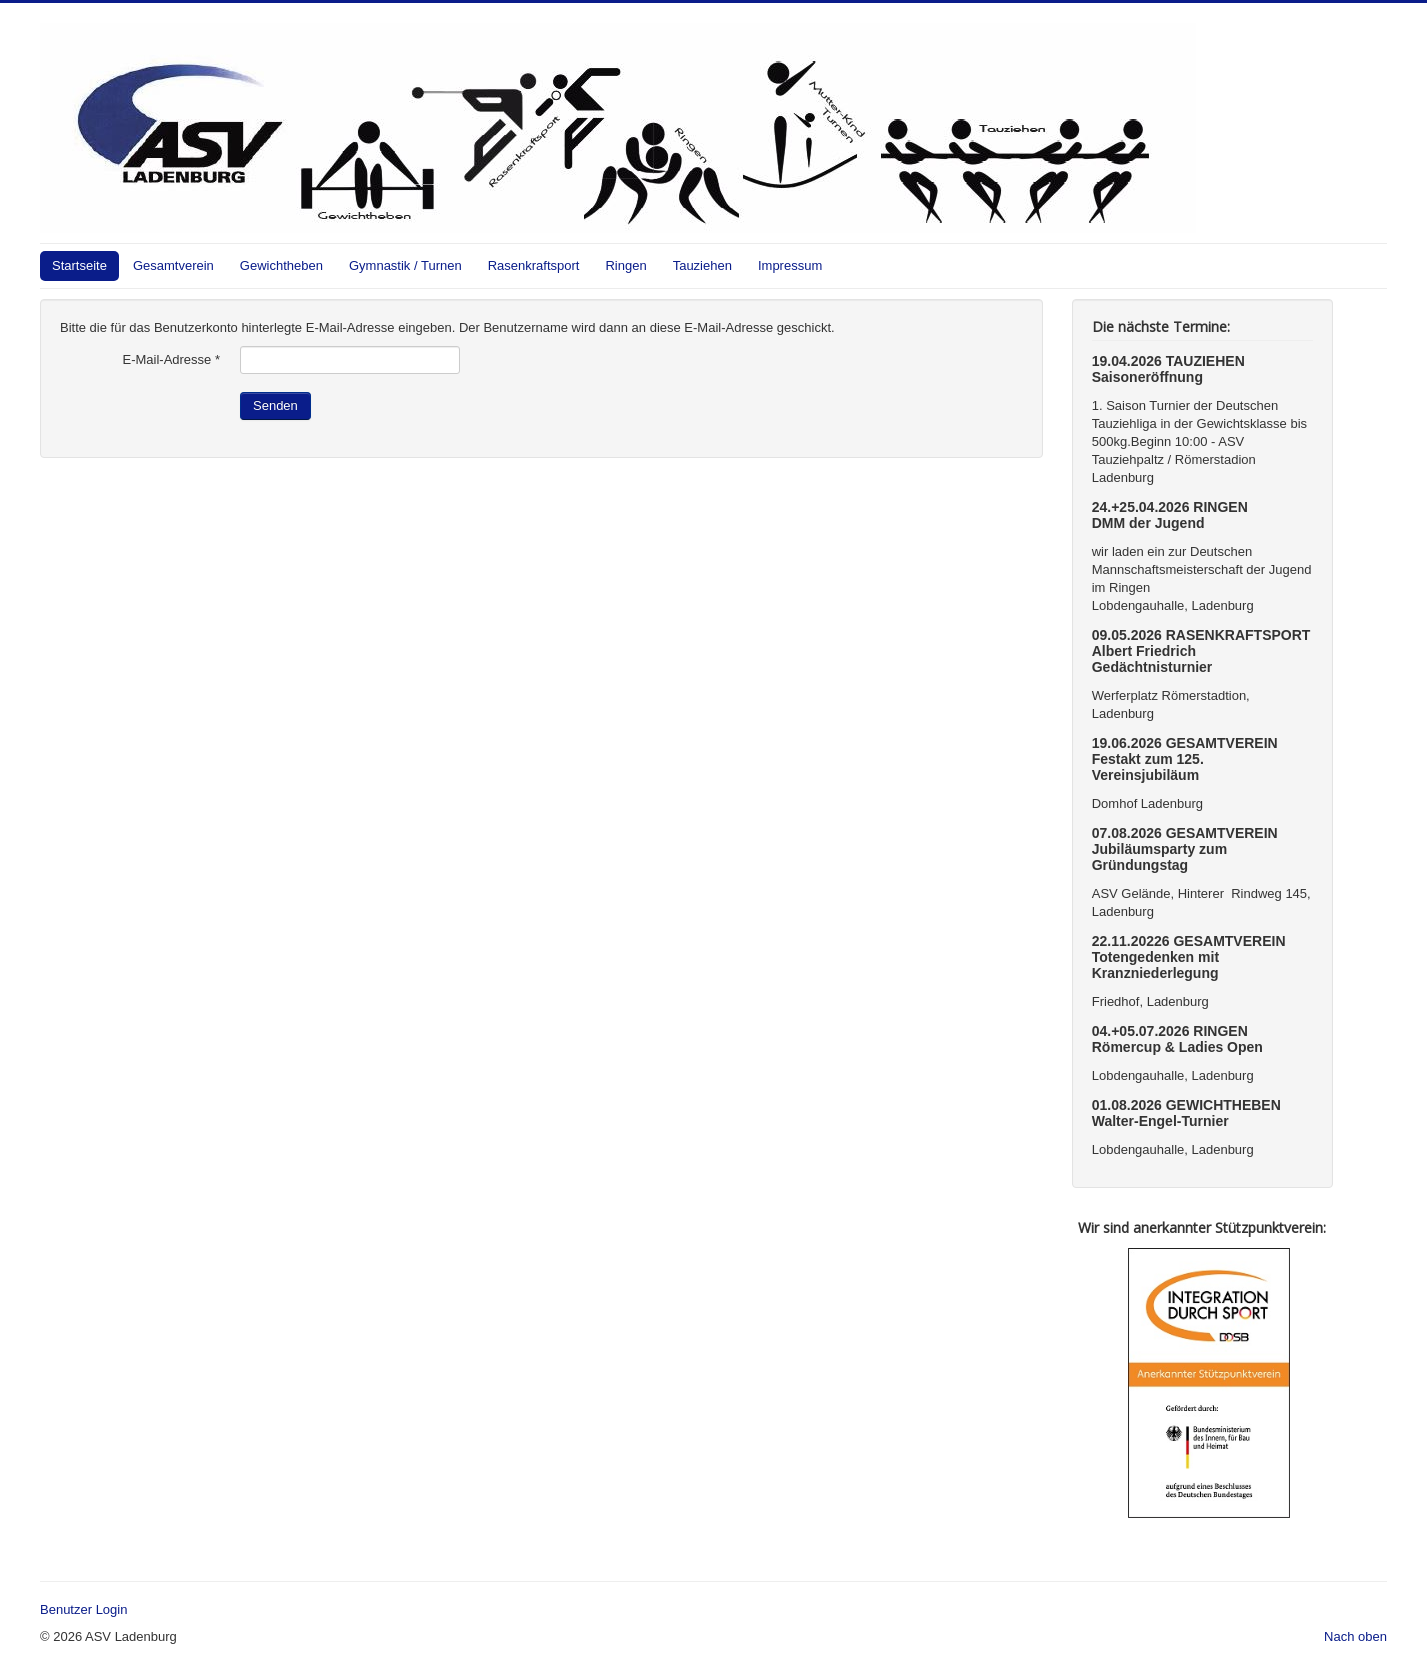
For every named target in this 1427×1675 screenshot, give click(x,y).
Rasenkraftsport (534, 265)
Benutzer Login (83, 1609)
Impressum (790, 265)
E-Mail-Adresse (171, 359)
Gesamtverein (173, 265)
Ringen (625, 265)
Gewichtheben (281, 265)
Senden (275, 405)
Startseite (79, 265)
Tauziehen (702, 265)
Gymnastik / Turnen (405, 265)
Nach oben (1355, 1636)
